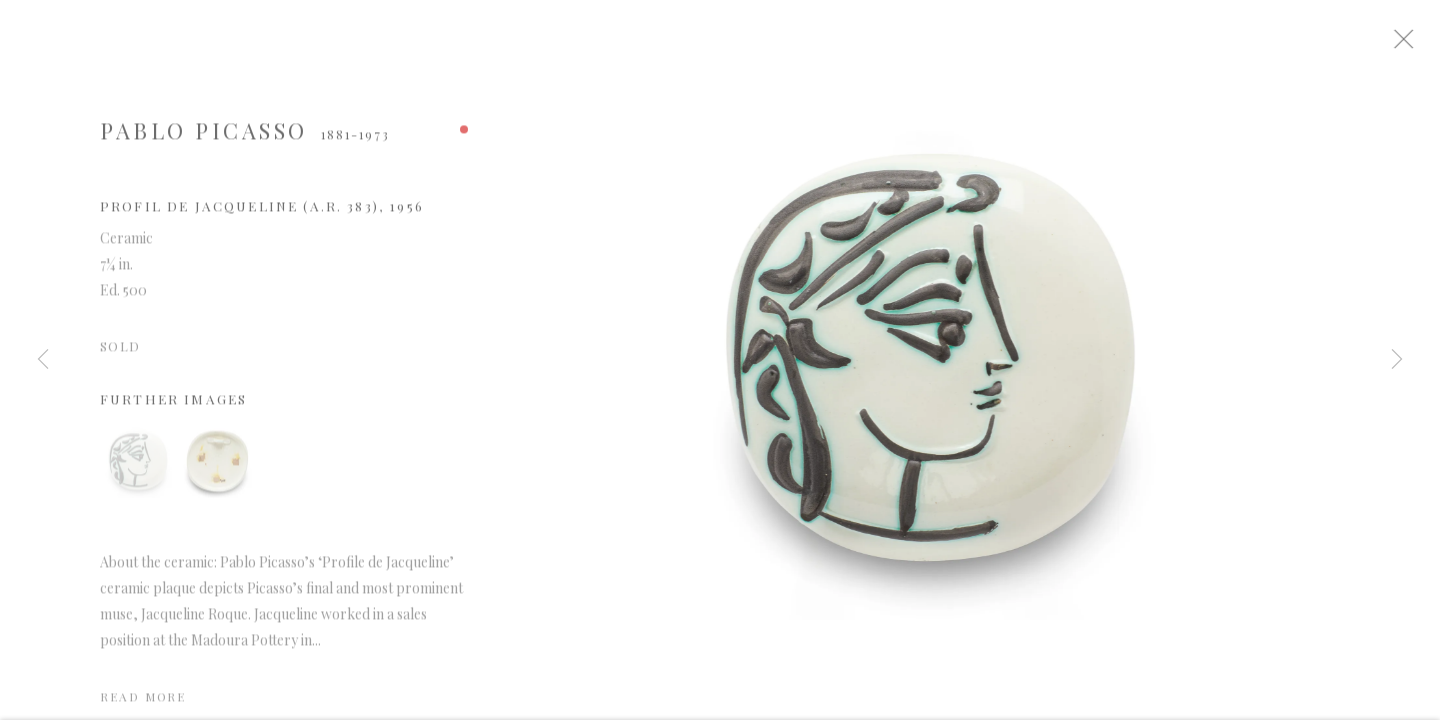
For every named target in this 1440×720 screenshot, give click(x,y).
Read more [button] (143, 705)
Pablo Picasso (204, 139)
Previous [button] (43, 360)
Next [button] (1397, 360)
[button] (137, 469)
